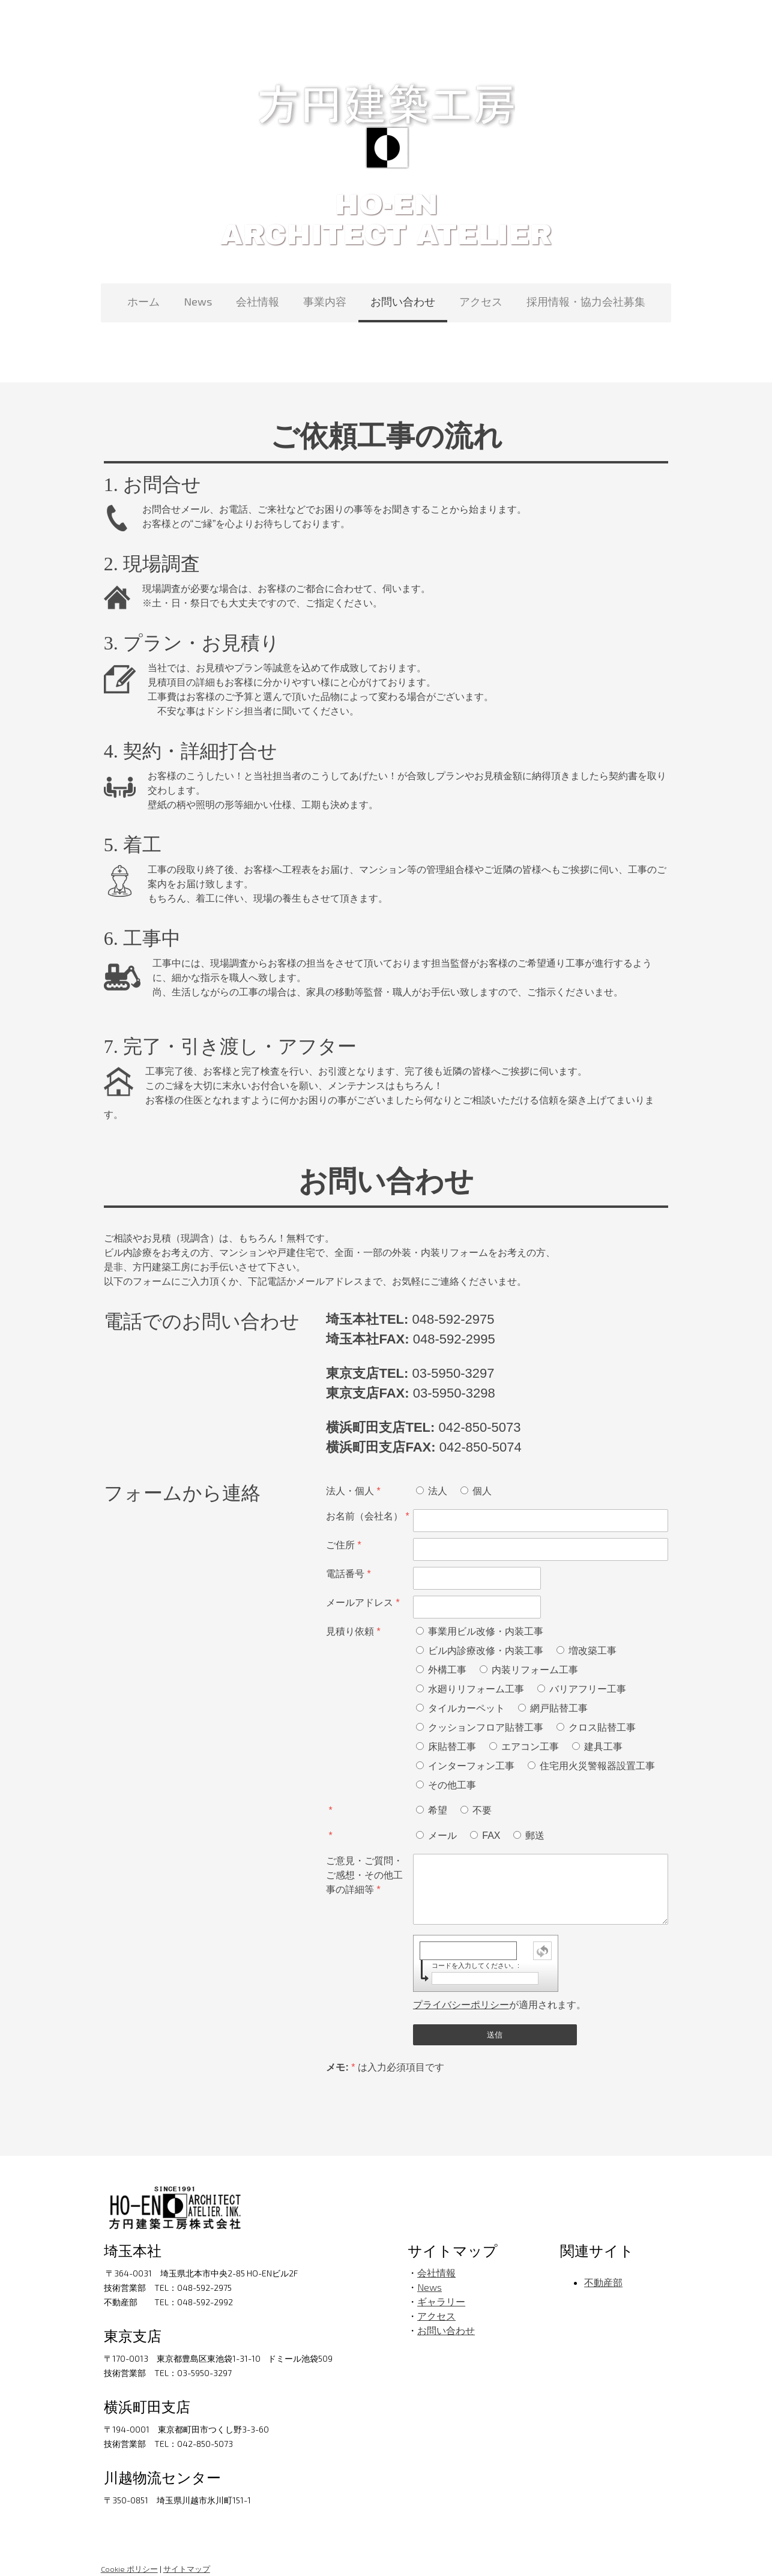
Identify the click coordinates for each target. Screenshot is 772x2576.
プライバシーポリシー (461, 1990)
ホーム (143, 301)
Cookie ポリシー (126, 2554)
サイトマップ (183, 2554)
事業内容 (324, 301)
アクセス (480, 301)
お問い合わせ (402, 301)
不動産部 (605, 2267)
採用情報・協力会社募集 (585, 301)
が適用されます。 (499, 1990)
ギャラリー (441, 2287)
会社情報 (257, 301)
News (198, 301)
